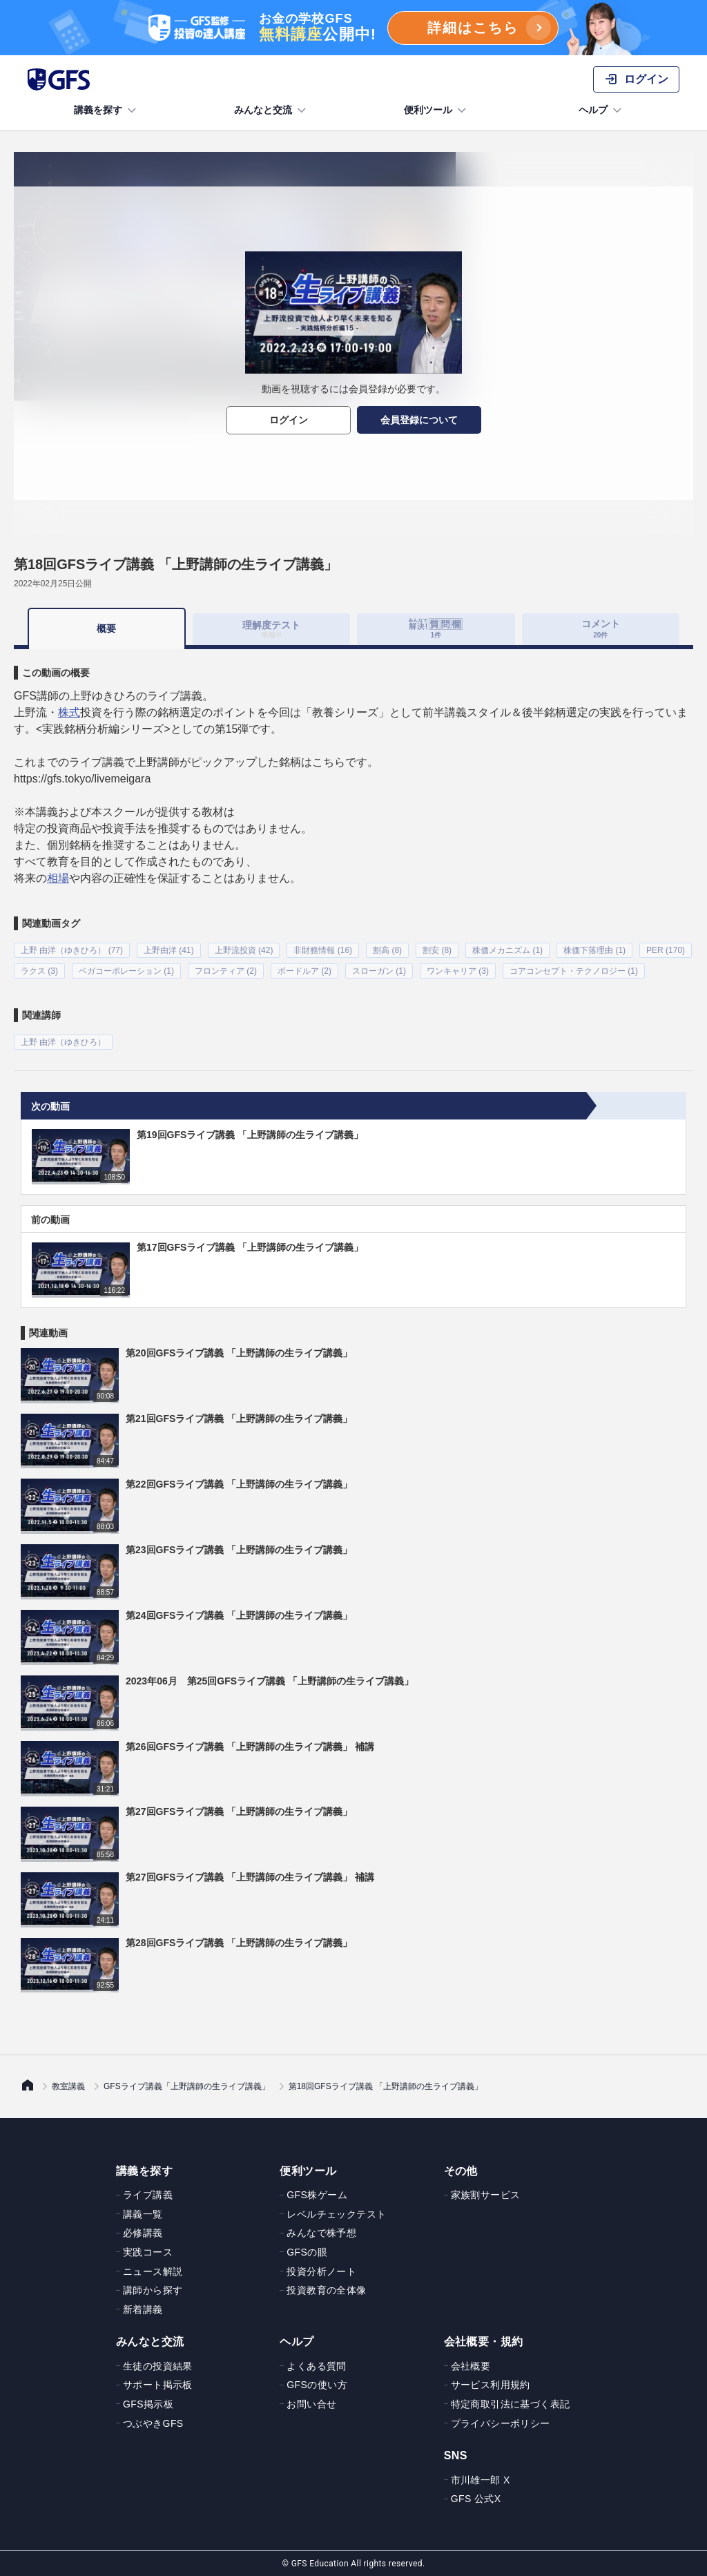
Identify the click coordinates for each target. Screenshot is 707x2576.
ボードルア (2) (304, 971)
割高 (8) (387, 950)
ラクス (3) (39, 971)
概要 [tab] (106, 628)
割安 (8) (437, 950)
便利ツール (436, 110)
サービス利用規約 (490, 2384)
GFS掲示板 (148, 2404)
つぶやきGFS (153, 2422)
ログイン (288, 419)
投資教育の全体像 (326, 2290)
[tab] (436, 629)
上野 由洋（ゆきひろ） (63, 1042)
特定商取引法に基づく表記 (510, 2404)
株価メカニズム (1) (507, 950)
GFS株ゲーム (317, 2194)
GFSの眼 (307, 2252)
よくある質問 (316, 2365)
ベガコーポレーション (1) (126, 971)
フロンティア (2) (226, 971)
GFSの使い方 (317, 2384)
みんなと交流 (271, 110)
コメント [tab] (600, 628)
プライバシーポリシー (500, 2422)
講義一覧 (143, 2213)
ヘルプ (601, 110)
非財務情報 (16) (322, 950)
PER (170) (665, 950)
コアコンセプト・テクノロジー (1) (574, 971)
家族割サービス (486, 2194)
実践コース (148, 2252)
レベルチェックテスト (336, 2213)
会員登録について (419, 419)
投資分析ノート (321, 2270)
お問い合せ (311, 2404)
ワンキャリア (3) (458, 971)
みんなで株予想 (321, 2232)
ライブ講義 (148, 2194)
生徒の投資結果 (158, 2365)
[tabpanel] (353, 849)
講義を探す (106, 110)
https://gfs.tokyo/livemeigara (82, 779)
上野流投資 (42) (244, 950)
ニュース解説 (152, 2270)
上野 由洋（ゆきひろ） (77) (72, 950)
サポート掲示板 (158, 2384)
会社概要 (471, 2365)
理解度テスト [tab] (271, 628)
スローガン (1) (379, 971)
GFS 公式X (476, 2498)
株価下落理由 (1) (594, 950)
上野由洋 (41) (169, 950)
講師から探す (152, 2290)
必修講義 (143, 2232)
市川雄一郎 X (480, 2479)
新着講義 (143, 2308)
